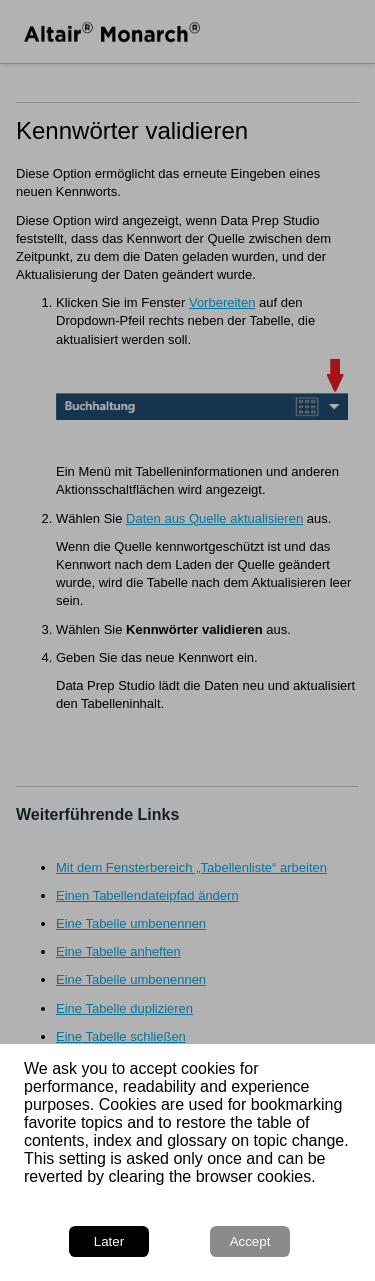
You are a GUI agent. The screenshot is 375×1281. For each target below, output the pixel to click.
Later (109, 1241)
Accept (250, 1241)
